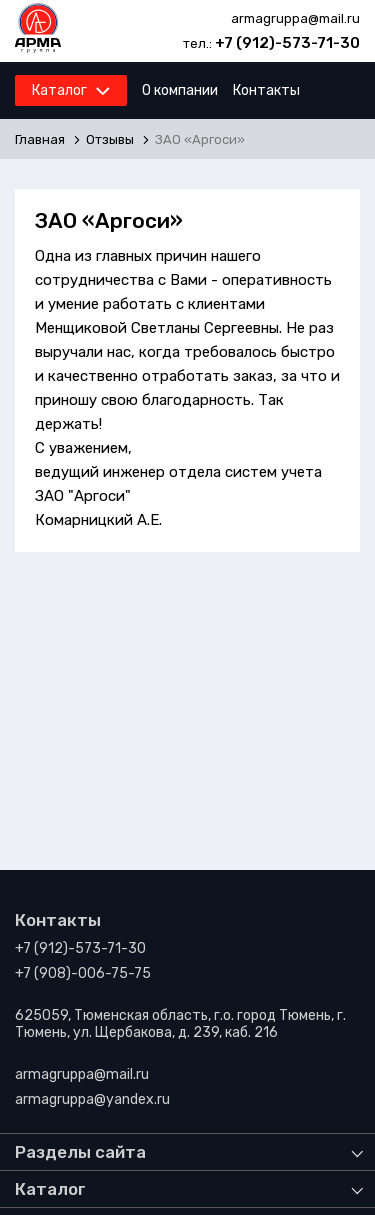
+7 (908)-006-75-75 (83, 973)
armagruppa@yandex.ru (92, 1099)
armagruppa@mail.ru (295, 18)
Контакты (266, 90)
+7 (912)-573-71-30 (287, 43)
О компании (180, 90)
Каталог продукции (97, 96)
